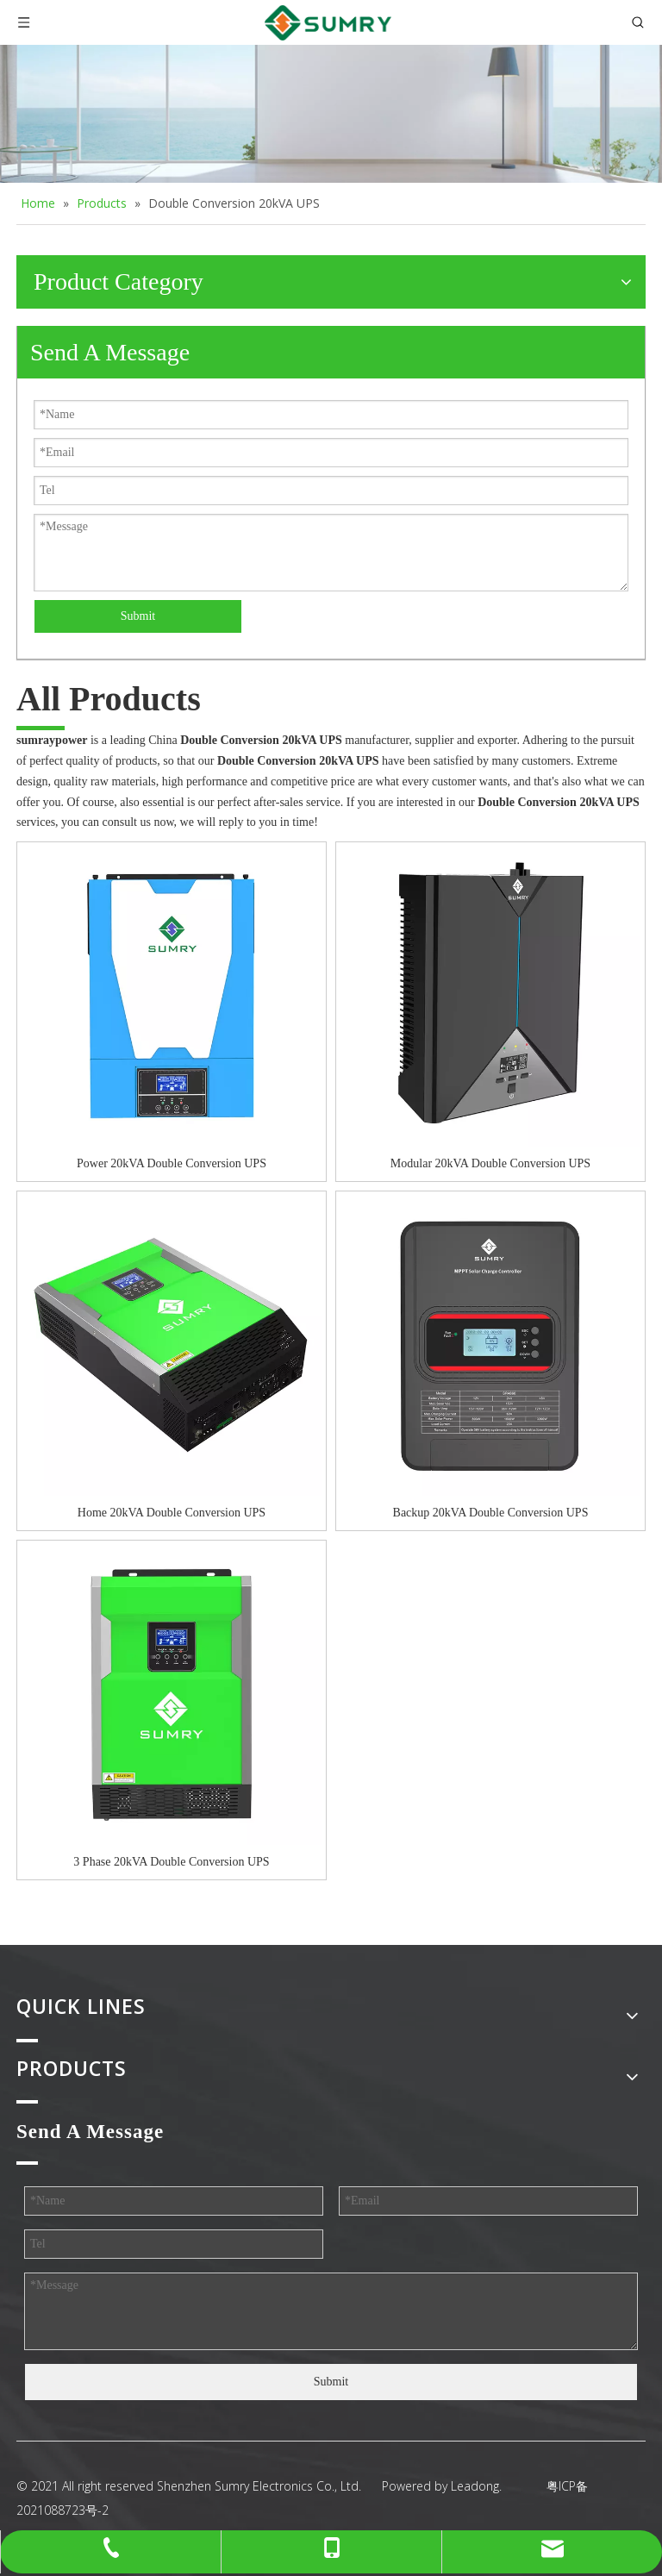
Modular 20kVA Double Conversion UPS (490, 1163)
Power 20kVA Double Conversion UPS (171, 1163)
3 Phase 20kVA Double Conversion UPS (171, 1861)
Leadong (475, 2486)
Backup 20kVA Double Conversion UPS (491, 1512)
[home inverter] (331, 114)
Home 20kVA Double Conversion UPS (171, 1512)
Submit (138, 616)
